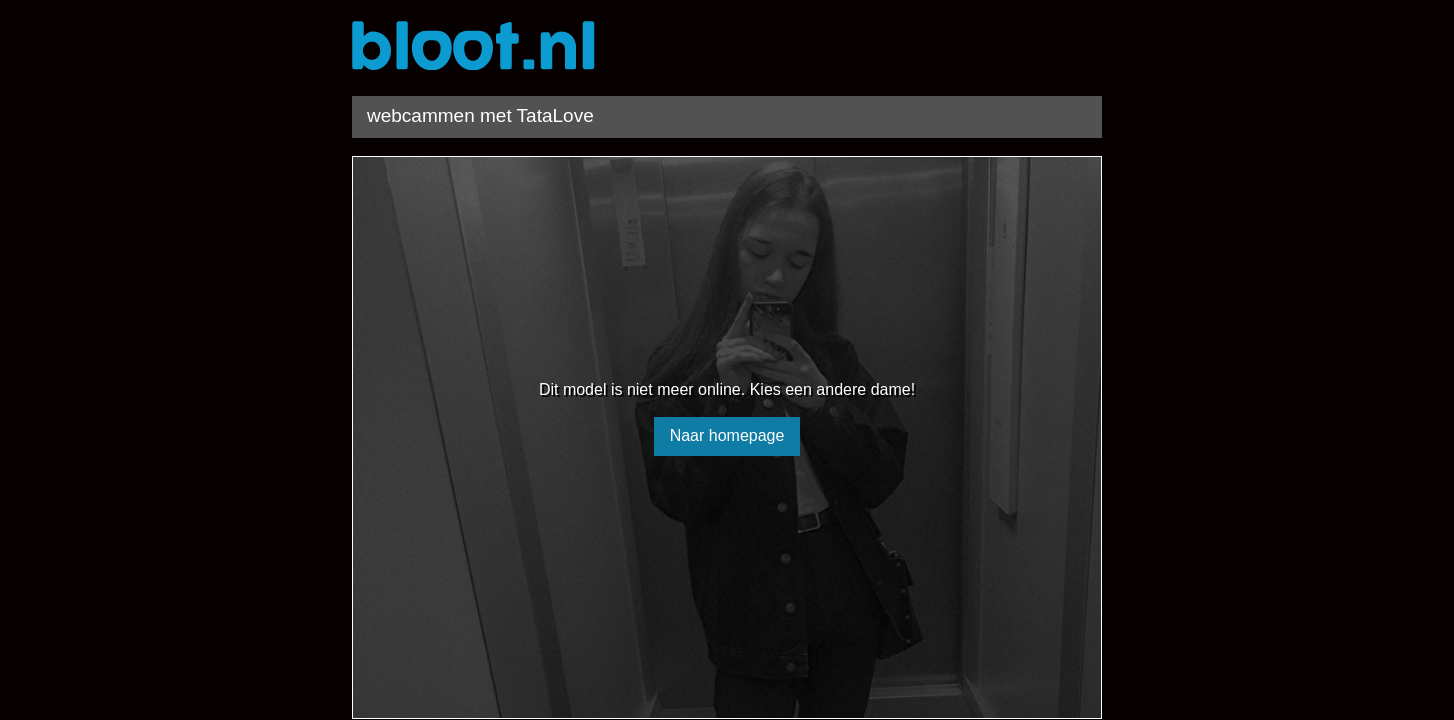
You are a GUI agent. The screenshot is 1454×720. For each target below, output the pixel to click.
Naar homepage (727, 435)
